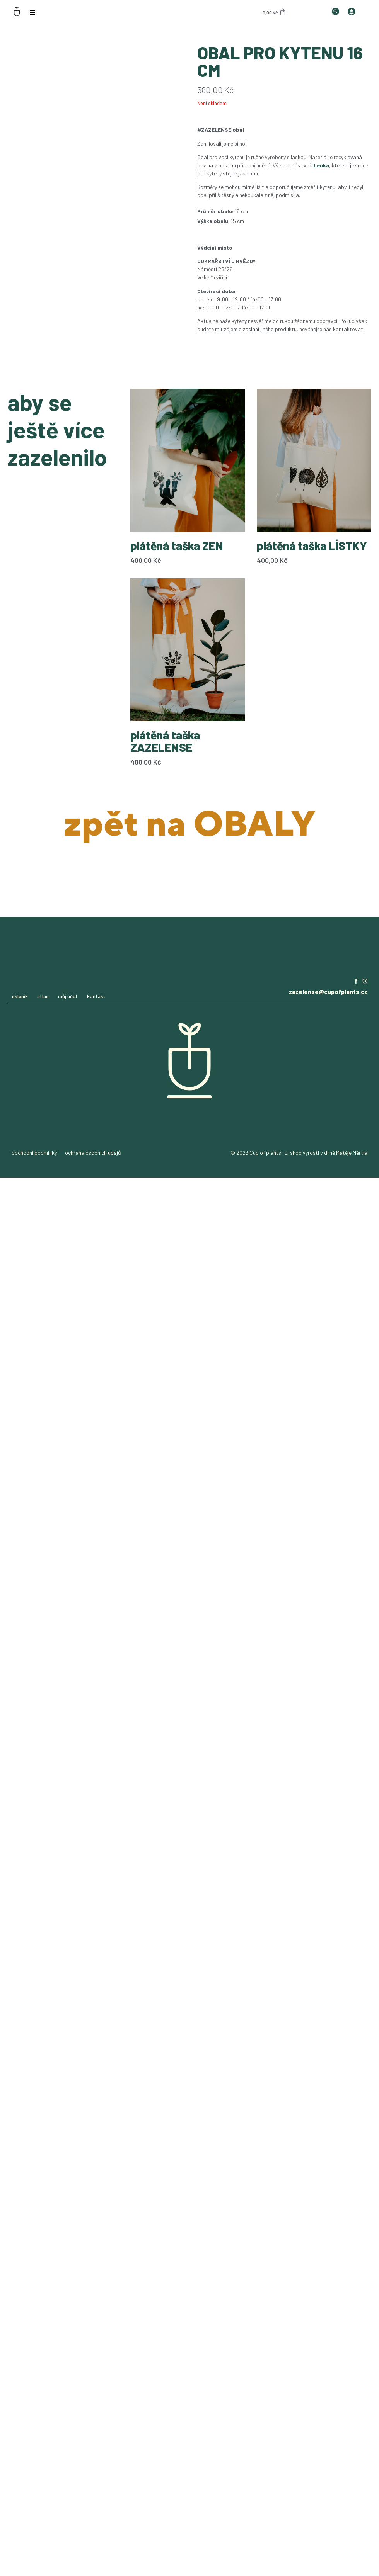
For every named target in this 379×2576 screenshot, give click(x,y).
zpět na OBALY (189, 822)
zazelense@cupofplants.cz (328, 991)
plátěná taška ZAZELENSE (165, 741)
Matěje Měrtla (351, 1152)
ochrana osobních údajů (93, 1152)
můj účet (68, 996)
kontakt (96, 996)
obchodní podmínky (34, 1152)
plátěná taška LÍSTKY (312, 545)
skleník (20, 996)
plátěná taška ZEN (176, 545)
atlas (43, 996)
